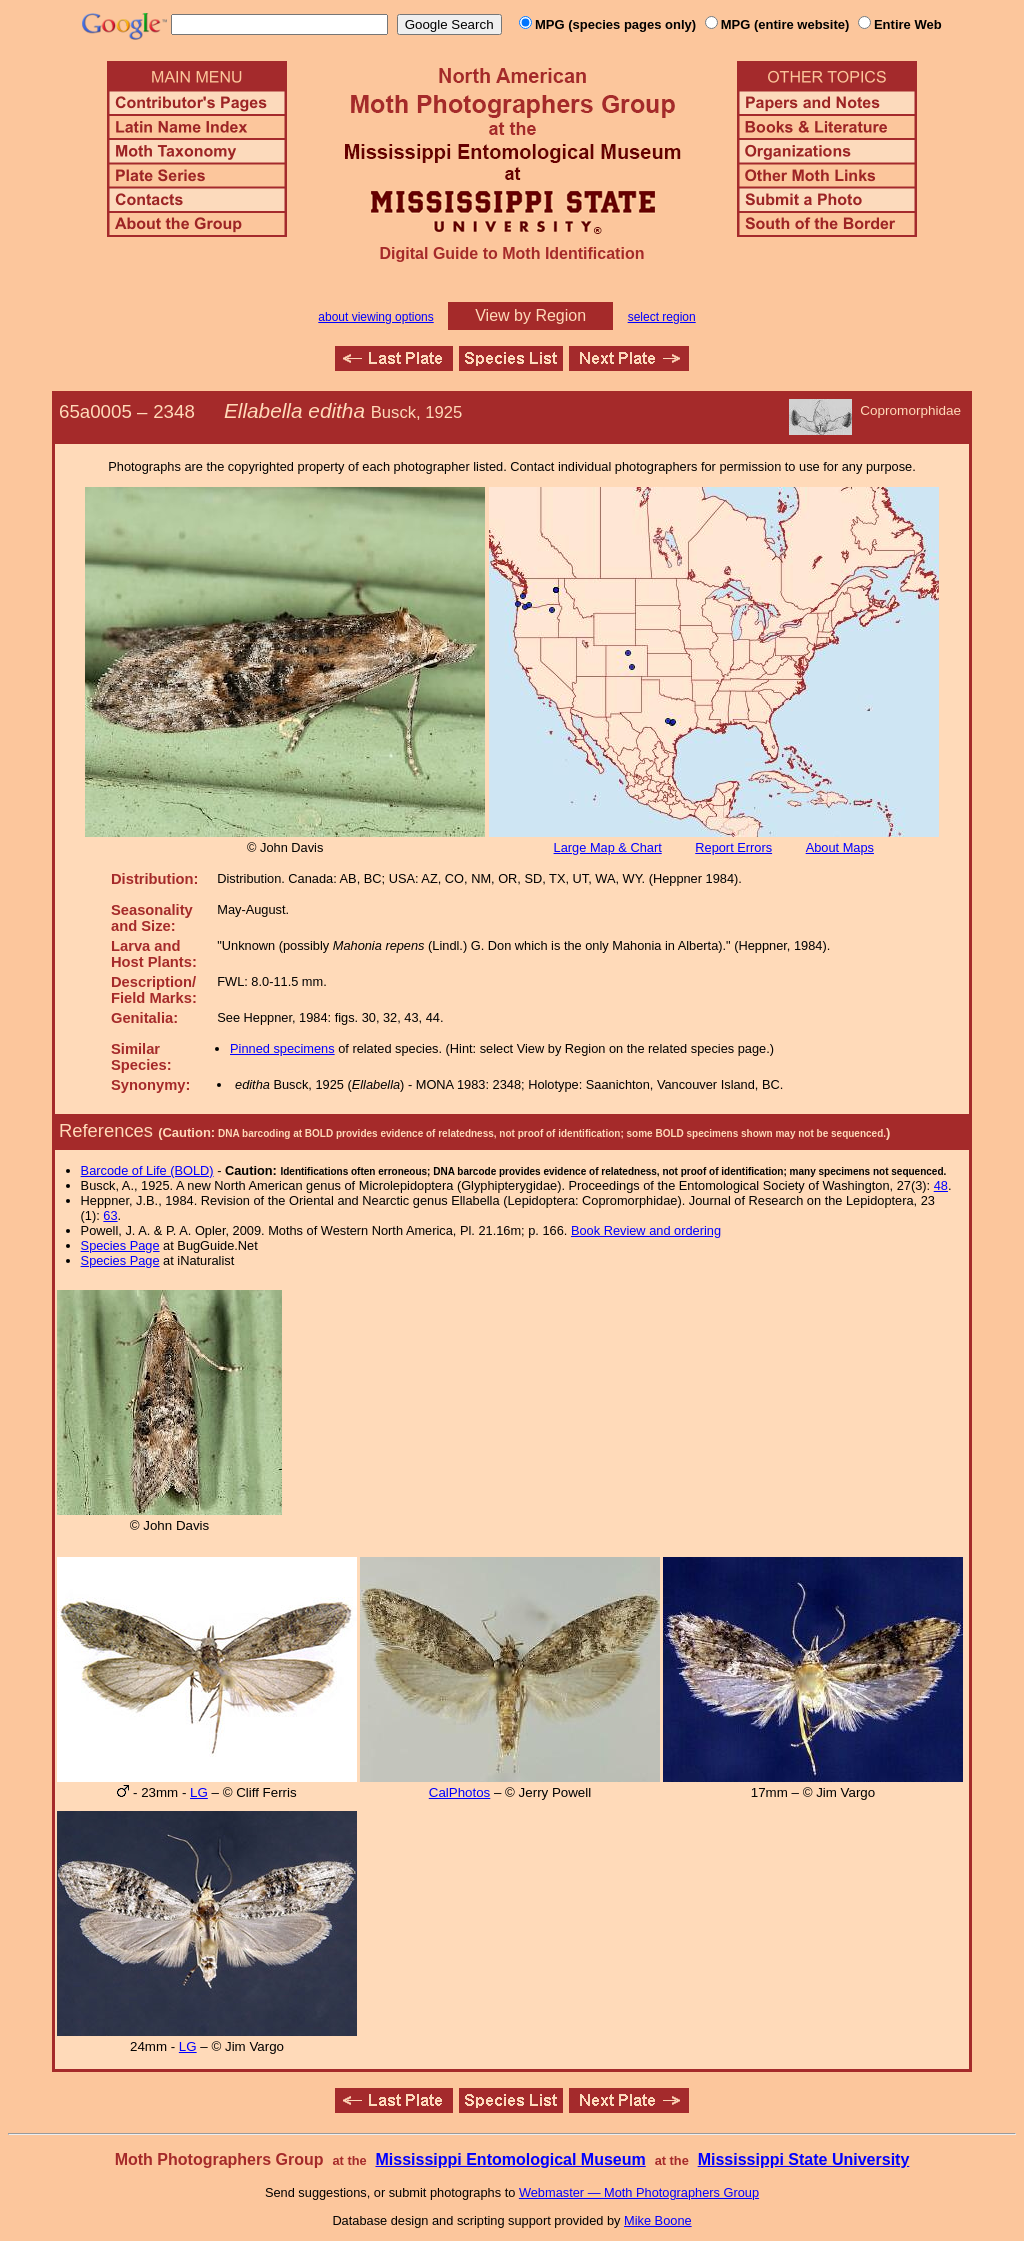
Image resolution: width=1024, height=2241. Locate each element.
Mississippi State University (804, 2159)
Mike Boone (658, 2220)
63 (110, 1215)
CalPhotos (460, 1792)
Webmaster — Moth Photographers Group (639, 2192)
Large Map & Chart (608, 847)
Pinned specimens (282, 1048)
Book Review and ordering (646, 1230)
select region (662, 317)
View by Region (530, 315)
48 (941, 1185)
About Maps (840, 847)
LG (199, 1792)
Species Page (120, 1245)
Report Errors (733, 847)
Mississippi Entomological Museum (510, 2159)
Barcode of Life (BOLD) (147, 1170)
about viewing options (375, 317)
